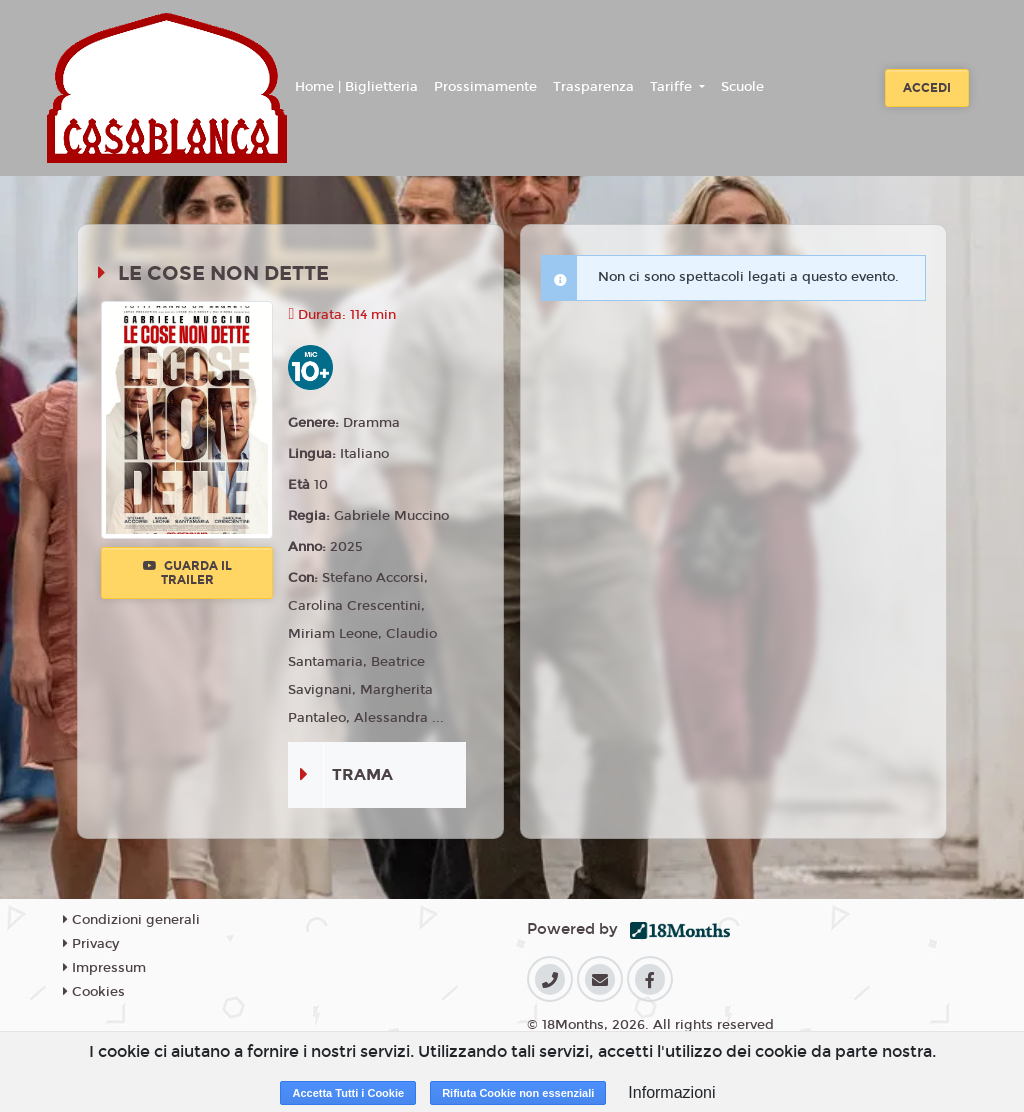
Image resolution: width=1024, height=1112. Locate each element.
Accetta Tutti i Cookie (348, 1093)
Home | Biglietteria (356, 87)
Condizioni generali (131, 920)
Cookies (94, 992)
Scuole (742, 87)
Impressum (104, 968)
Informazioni (671, 1092)
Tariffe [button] (673, 87)
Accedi (927, 88)
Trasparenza (593, 87)
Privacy (91, 944)
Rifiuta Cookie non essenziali (518, 1093)
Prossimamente (485, 87)
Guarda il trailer (187, 573)
